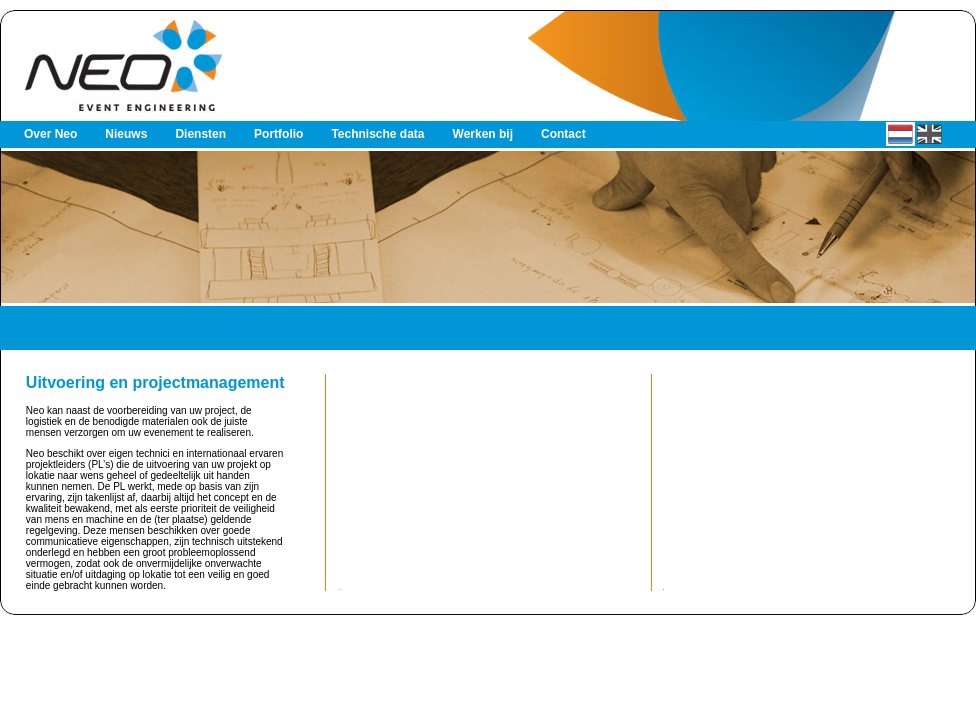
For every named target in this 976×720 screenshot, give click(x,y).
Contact (563, 134)
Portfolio (278, 134)
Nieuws (126, 134)
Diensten (200, 134)
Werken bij (483, 134)
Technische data (377, 134)
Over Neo (50, 134)
